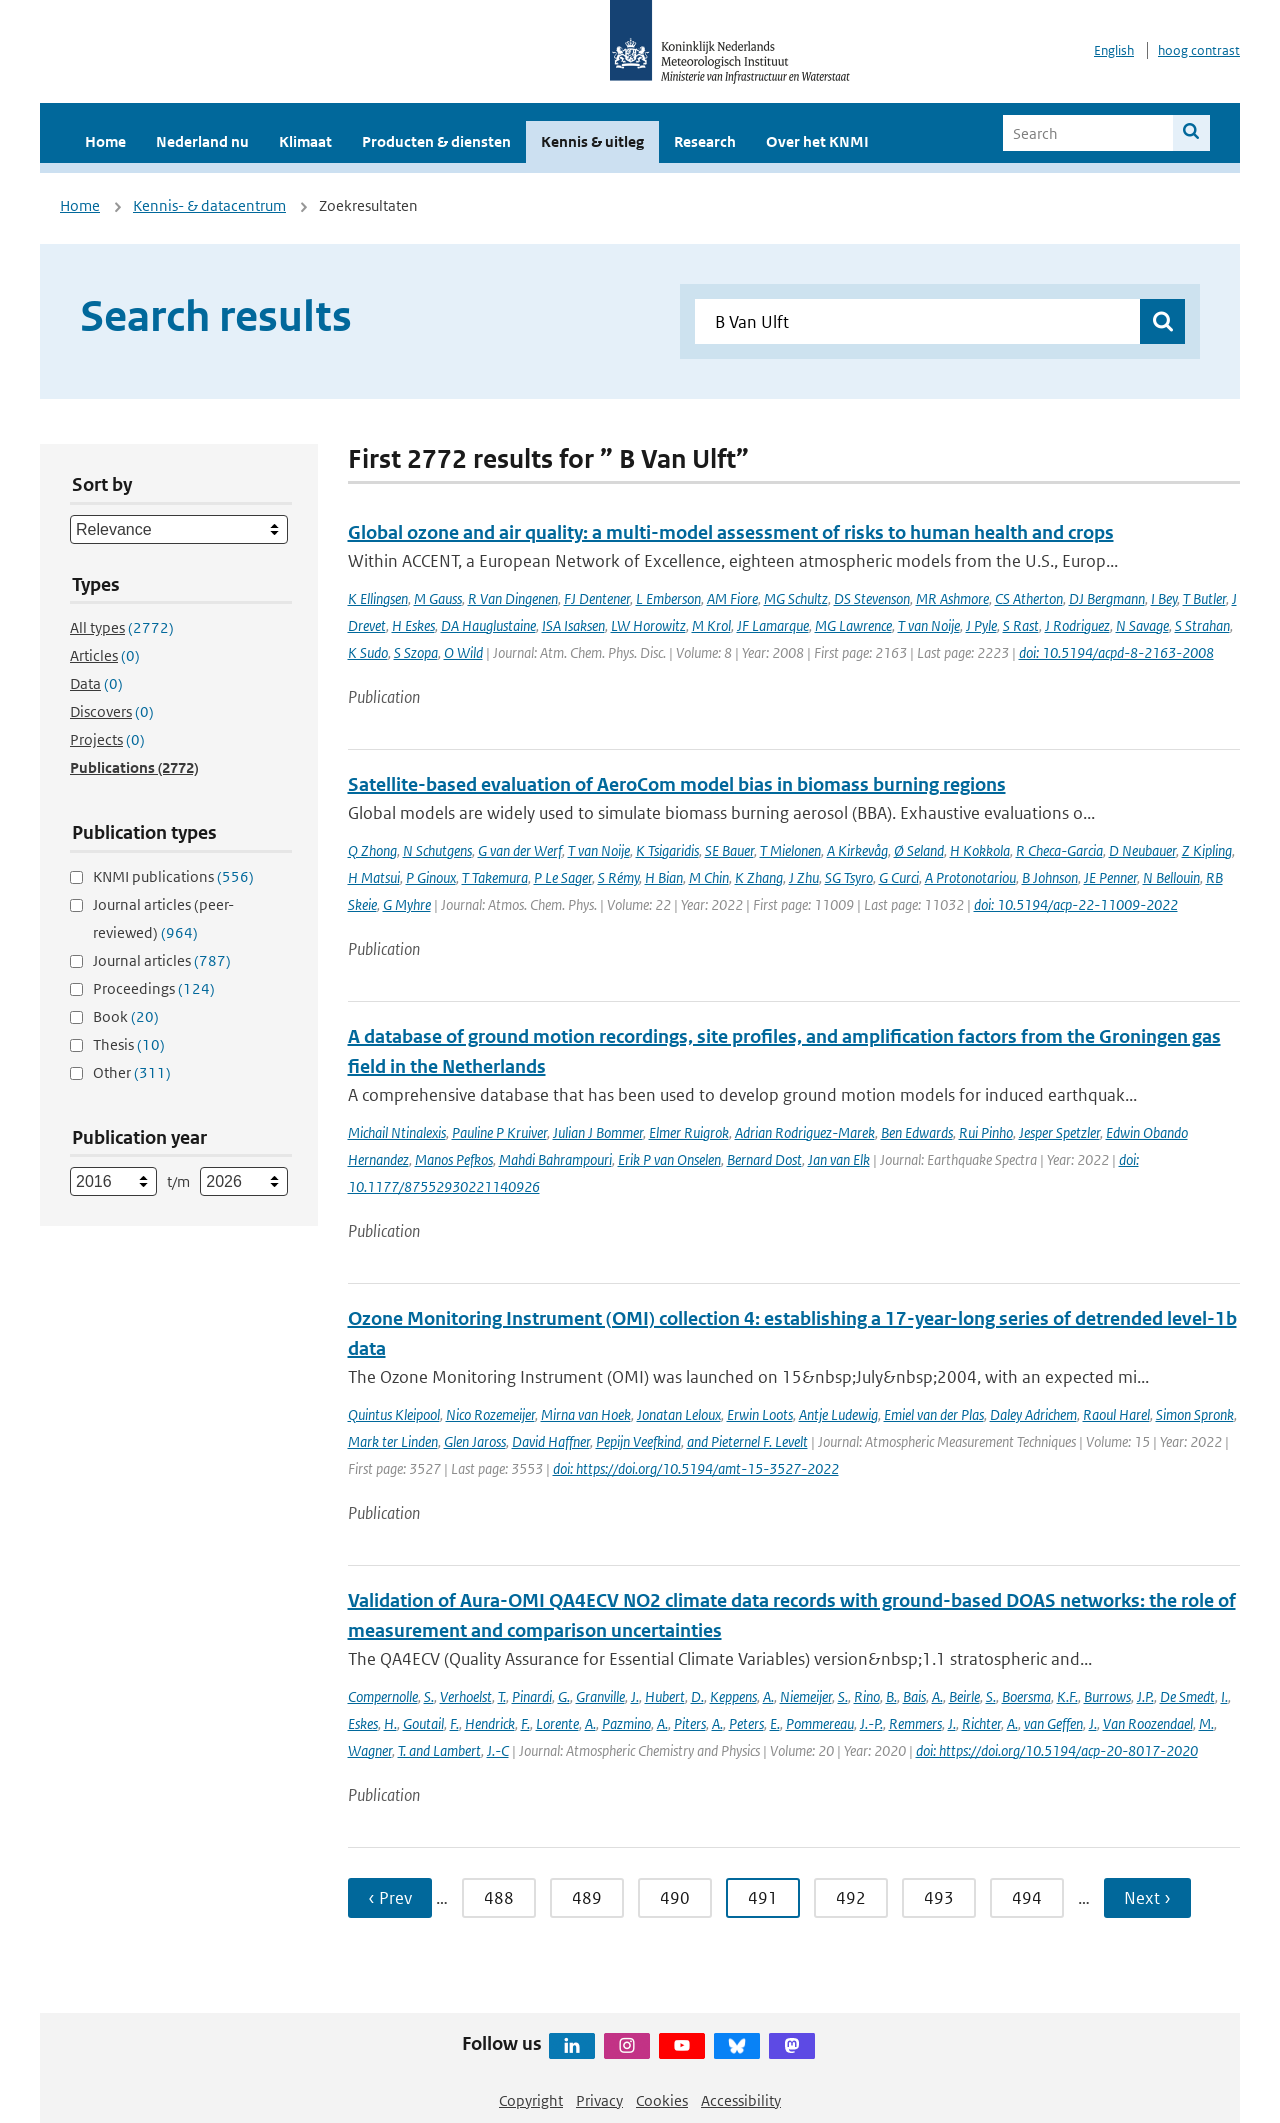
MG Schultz (796, 598)
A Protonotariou (970, 877)
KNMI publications (173, 876)
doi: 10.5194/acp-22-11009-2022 (1076, 904)
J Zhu (804, 877)
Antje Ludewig (838, 1414)
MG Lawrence (853, 625)
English (1114, 50)
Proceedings (154, 988)
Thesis (129, 1044)
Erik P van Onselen (669, 1159)
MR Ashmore (952, 598)
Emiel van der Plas (934, 1414)
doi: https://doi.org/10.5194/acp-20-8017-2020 (1057, 1750)
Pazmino (626, 1723)
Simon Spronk (1195, 1414)
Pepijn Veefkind (638, 1441)
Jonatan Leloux (679, 1414)
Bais (914, 1696)
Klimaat (305, 141)
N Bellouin (1171, 877)
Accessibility (741, 2100)
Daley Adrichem (1033, 1414)
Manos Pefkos (454, 1159)
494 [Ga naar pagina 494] (1027, 1898)
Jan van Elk (839, 1159)
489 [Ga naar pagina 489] (587, 1898)
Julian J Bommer (598, 1132)
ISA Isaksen (573, 625)
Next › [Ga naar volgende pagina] (1147, 1898)
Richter (981, 1723)
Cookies (662, 2100)
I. (1224, 1696)
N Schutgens (437, 850)
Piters (690, 1723)
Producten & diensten (436, 141)
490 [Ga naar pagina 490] (675, 1898)
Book (126, 1016)
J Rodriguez (1077, 625)
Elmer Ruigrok (689, 1132)
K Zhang (759, 877)
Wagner (370, 1750)
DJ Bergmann (1107, 598)
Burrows (1107, 1696)
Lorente (557, 1723)
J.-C (498, 1750)
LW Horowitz (648, 625)
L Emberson (668, 598)
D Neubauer (1142, 850)
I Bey (1164, 598)
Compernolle (383, 1696)
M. (1206, 1723)
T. (502, 1696)
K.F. (1067, 1696)
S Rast (1021, 625)
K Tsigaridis (667, 850)
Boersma (1026, 1696)
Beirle (964, 1696)
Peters (746, 1723)
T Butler (1204, 598)
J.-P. (871, 1723)
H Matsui (374, 877)
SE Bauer (729, 850)
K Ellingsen (378, 598)
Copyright (531, 2100)
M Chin (709, 877)
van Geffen (1053, 1723)
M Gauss (438, 598)
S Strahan (1202, 625)
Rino (867, 1696)
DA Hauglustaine (488, 625)
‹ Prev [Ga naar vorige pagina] (390, 1898)
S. (429, 1696)
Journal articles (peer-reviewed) (163, 918)
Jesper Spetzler (1059, 1132)
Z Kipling (1207, 850)
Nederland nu (202, 141)
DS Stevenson (872, 598)
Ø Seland (919, 850)
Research (705, 141)
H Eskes (413, 625)
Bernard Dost (764, 1159)
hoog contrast (1199, 50)
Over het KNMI (817, 141)
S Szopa (416, 652)
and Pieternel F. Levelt (747, 1441)
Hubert (665, 1696)
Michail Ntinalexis (397, 1132)
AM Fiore (732, 598)
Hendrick (490, 1723)
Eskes (363, 1723)
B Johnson (1050, 877)
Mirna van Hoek (586, 1414)
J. (635, 1696)
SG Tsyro (849, 877)
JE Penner (1110, 877)
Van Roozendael (1148, 1723)
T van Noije (929, 625)
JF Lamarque (773, 625)
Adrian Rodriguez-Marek (805, 1132)
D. (697, 1696)
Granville (600, 1696)
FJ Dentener (597, 598)
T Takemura (495, 877)
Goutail (423, 1723)
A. (768, 1696)
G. (564, 1696)
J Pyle (981, 625)
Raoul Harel (1116, 1414)
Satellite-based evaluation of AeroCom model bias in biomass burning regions (677, 784)
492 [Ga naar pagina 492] (851, 1898)
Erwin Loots (760, 1414)
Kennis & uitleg (592, 141)
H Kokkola (980, 850)
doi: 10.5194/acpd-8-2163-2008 (1116, 652)
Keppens (733, 1696)
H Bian (664, 877)
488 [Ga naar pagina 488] (499, 1898)
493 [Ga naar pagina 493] (939, 1898)
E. (775, 1723)
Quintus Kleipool (394, 1414)
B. (891, 1696)
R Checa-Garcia (1059, 850)
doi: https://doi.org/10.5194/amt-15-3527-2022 (696, 1468)
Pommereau (820, 1723)
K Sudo (368, 652)
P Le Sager (563, 877)
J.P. (1145, 1696)
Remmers (915, 1723)
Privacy (599, 2100)
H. (390, 1723)
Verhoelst (466, 1696)
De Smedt (1187, 1696)
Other (132, 1072)
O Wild (463, 652)
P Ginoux (431, 877)
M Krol (711, 625)
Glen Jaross (475, 1441)
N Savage (1142, 625)
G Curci (899, 877)
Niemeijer (806, 1696)
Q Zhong (372, 850)
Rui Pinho (986, 1132)
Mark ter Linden (393, 1441)
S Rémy (618, 877)
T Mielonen (790, 850)
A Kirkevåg (857, 850)
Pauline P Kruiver (499, 1132)
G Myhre (407, 904)
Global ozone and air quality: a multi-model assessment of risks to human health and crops (731, 532)
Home (105, 141)
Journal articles (162, 960)
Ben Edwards (917, 1132)
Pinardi (532, 1696)
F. (454, 1723)
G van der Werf (520, 850)
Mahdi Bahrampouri (555, 1159)
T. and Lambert (439, 1750)
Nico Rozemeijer (490, 1414)
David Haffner (551, 1441)
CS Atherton (1029, 598)
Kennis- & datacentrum (209, 205)
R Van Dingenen (513, 598)
